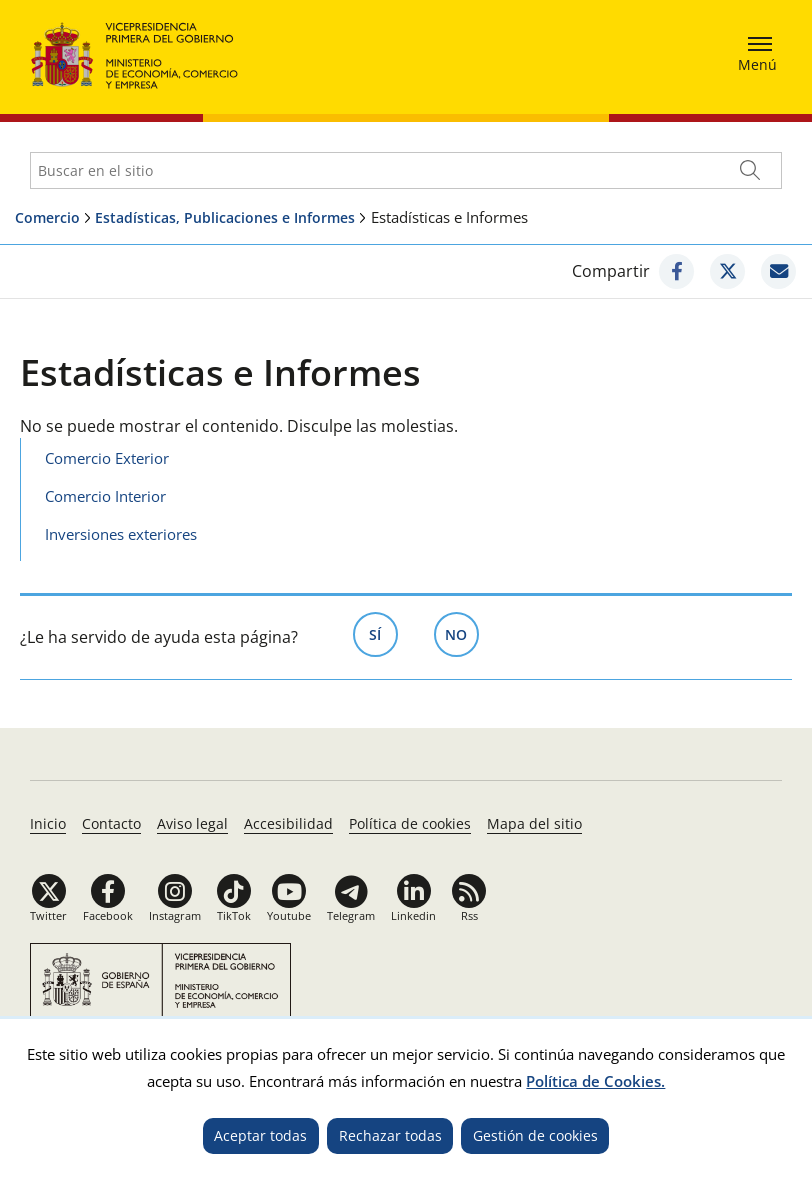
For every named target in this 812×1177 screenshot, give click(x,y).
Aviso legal (192, 823)
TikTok (234, 915)
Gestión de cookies (535, 1135)
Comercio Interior (105, 496)
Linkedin (413, 915)
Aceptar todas (260, 1135)
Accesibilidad (288, 823)
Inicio (48, 823)
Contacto (111, 823)
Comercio (47, 217)
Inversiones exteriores (121, 534)
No (462, 633)
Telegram (351, 915)
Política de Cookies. (595, 1081)
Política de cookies (410, 823)
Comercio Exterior (107, 458)
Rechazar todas (390, 1135)
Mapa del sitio (534, 823)
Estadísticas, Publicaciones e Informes (225, 217)
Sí (383, 633)
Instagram (175, 915)
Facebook (108, 915)
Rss (469, 915)
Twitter (48, 915)
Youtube (289, 915)
